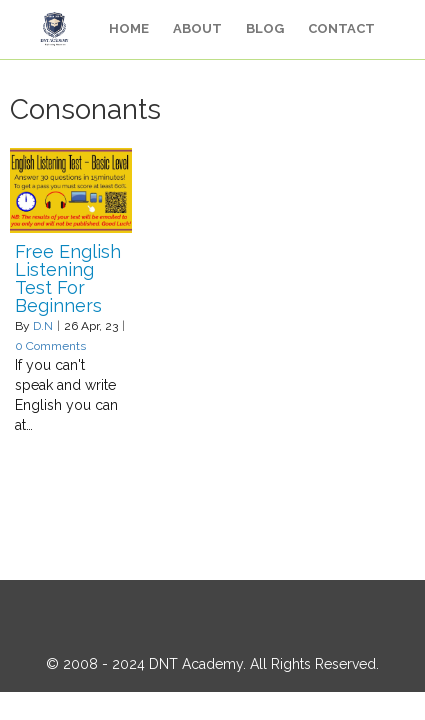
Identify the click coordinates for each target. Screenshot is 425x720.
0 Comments (50, 346)
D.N (43, 326)
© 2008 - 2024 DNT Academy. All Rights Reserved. (212, 664)
